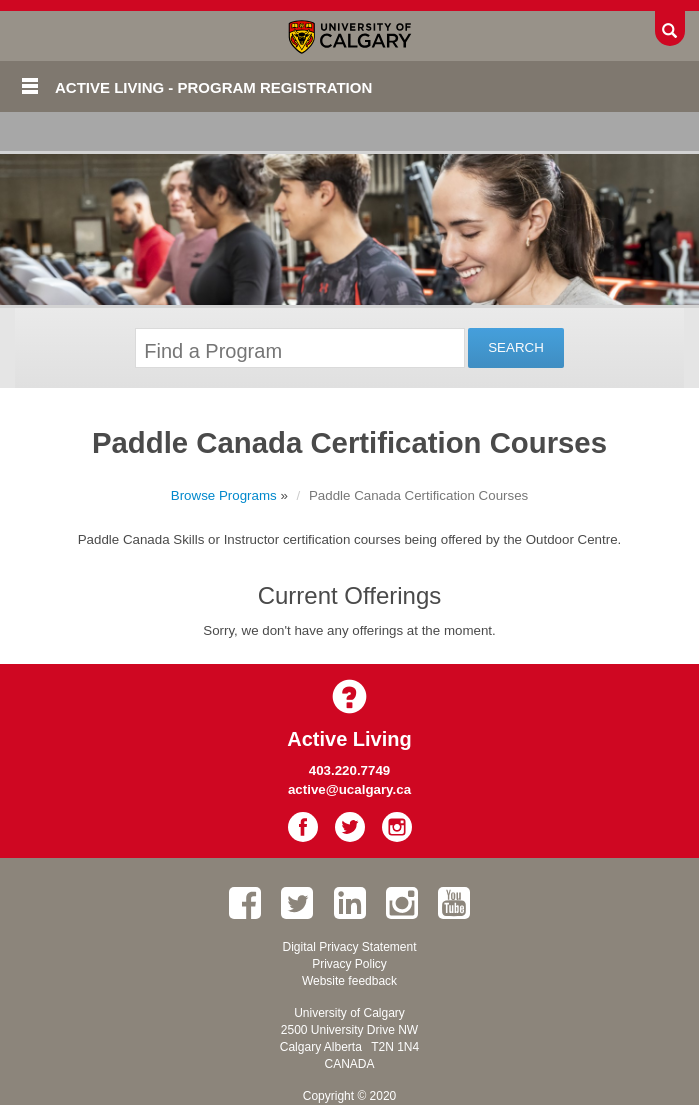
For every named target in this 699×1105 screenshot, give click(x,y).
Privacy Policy (349, 964)
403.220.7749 (350, 770)
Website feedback (349, 981)
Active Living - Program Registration (213, 87)
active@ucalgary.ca (349, 789)
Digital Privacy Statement (349, 947)
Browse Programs (224, 495)
